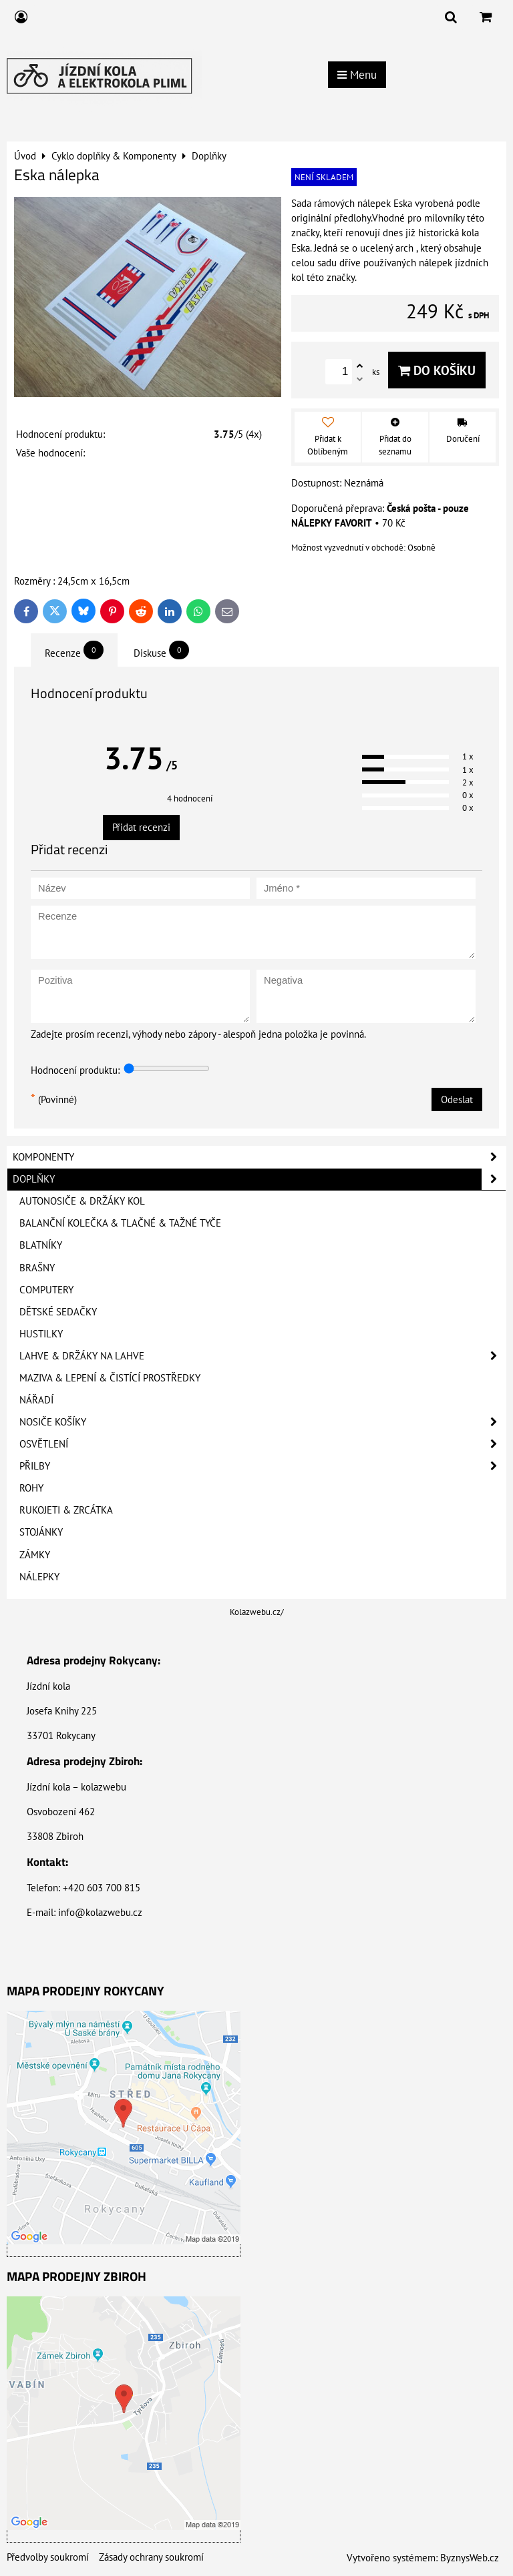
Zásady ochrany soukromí (151, 2557)
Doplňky (259, 1179)
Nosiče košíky (262, 1422)
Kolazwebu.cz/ (257, 1612)
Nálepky (39, 1576)
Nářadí (36, 1399)
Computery (46, 1289)
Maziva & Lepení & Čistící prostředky (109, 1377)
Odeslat (457, 1099)
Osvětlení (262, 1444)
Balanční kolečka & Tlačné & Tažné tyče (120, 1223)
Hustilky (41, 1333)
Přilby (262, 1466)
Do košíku (437, 370)
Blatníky (40, 1245)
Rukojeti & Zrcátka (66, 1510)
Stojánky (41, 1532)
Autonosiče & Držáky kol (82, 1201)
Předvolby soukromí (48, 2557)
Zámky (34, 1554)
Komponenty (259, 1157)
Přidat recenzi (141, 827)
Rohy (31, 1488)
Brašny (37, 1267)
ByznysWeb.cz (469, 2557)
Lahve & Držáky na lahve (262, 1356)
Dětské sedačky (58, 1311)
